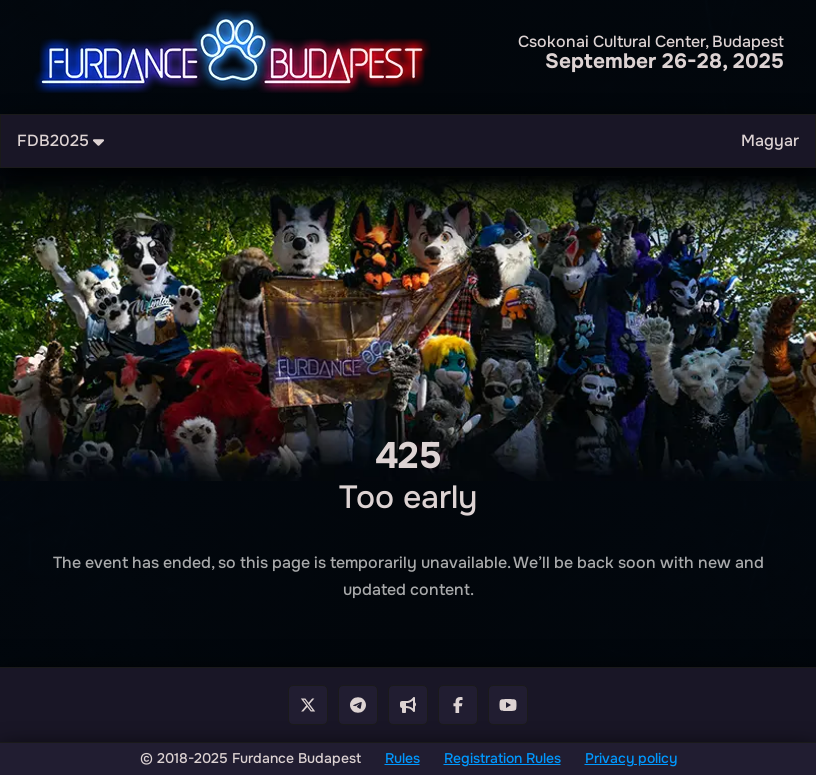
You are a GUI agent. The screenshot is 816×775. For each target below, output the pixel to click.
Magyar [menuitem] (770, 140)
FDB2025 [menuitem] (60, 140)
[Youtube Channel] (508, 705)
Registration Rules (502, 758)
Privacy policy (631, 758)
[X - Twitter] (308, 705)
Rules (402, 758)
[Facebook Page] (458, 705)
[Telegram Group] (358, 705)
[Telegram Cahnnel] (408, 705)
